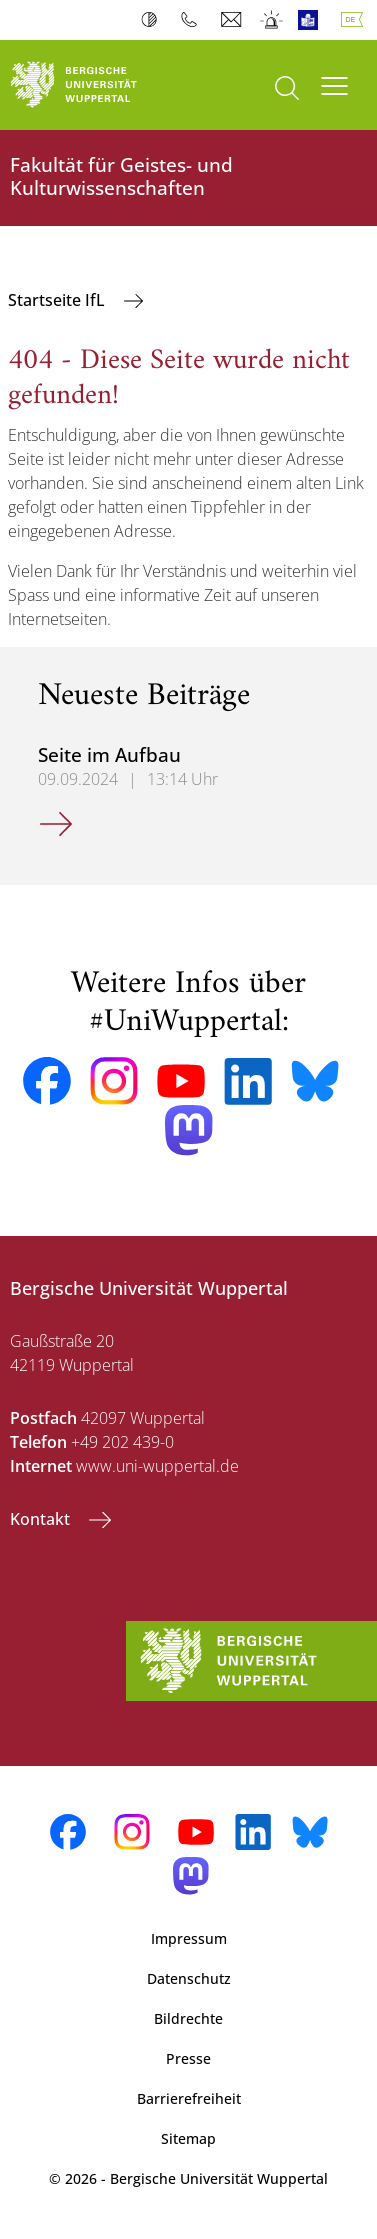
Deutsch (356, 20)
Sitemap (188, 2138)
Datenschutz (189, 1978)
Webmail (233, 20)
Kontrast (153, 20)
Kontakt (42, 1519)
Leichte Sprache (312, 20)
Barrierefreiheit (189, 2098)
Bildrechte (188, 2018)
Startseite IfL (58, 300)
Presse (188, 2058)
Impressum (189, 1938)
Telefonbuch (193, 20)
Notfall (272, 20)
